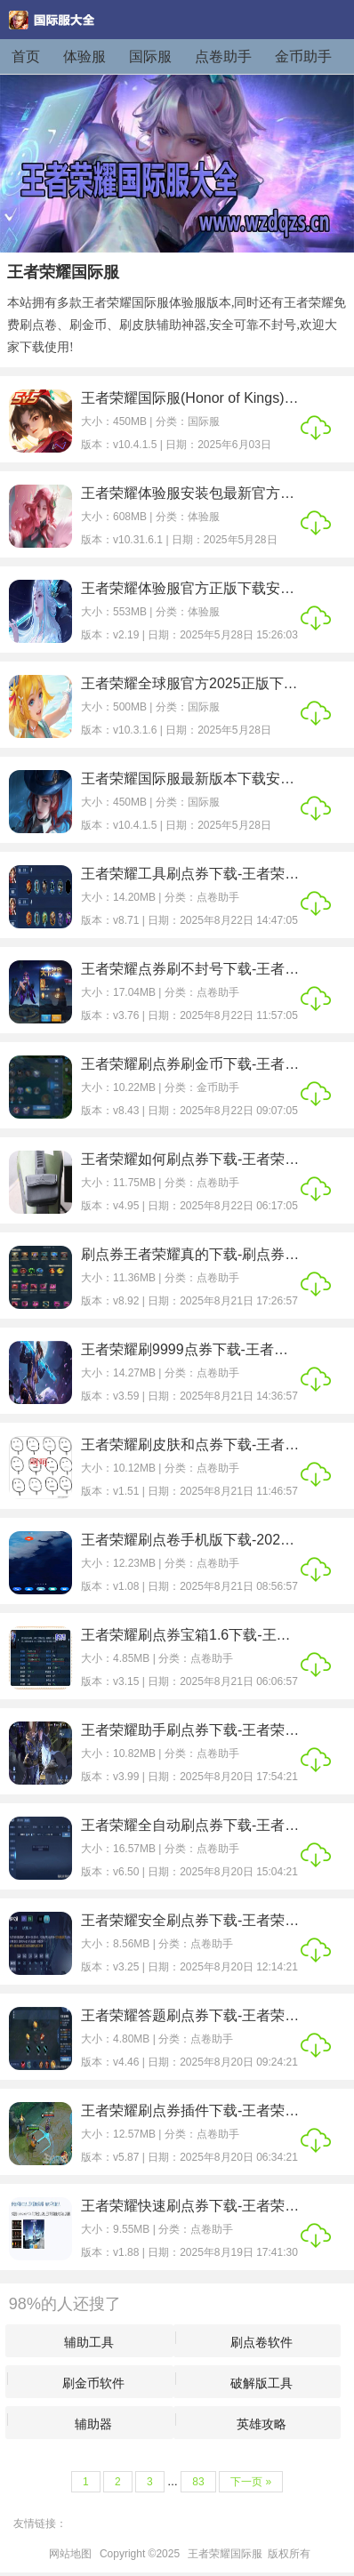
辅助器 (93, 2424)
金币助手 (303, 56)
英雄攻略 (261, 2424)
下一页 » (250, 2482)
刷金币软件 (93, 2383)
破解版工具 (261, 2383)
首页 (26, 56)
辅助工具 (89, 2342)
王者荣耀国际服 (225, 2554)
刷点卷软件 (261, 2342)
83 (198, 2482)
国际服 (150, 56)
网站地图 (70, 2554)
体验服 (84, 56)
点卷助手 (223, 56)
